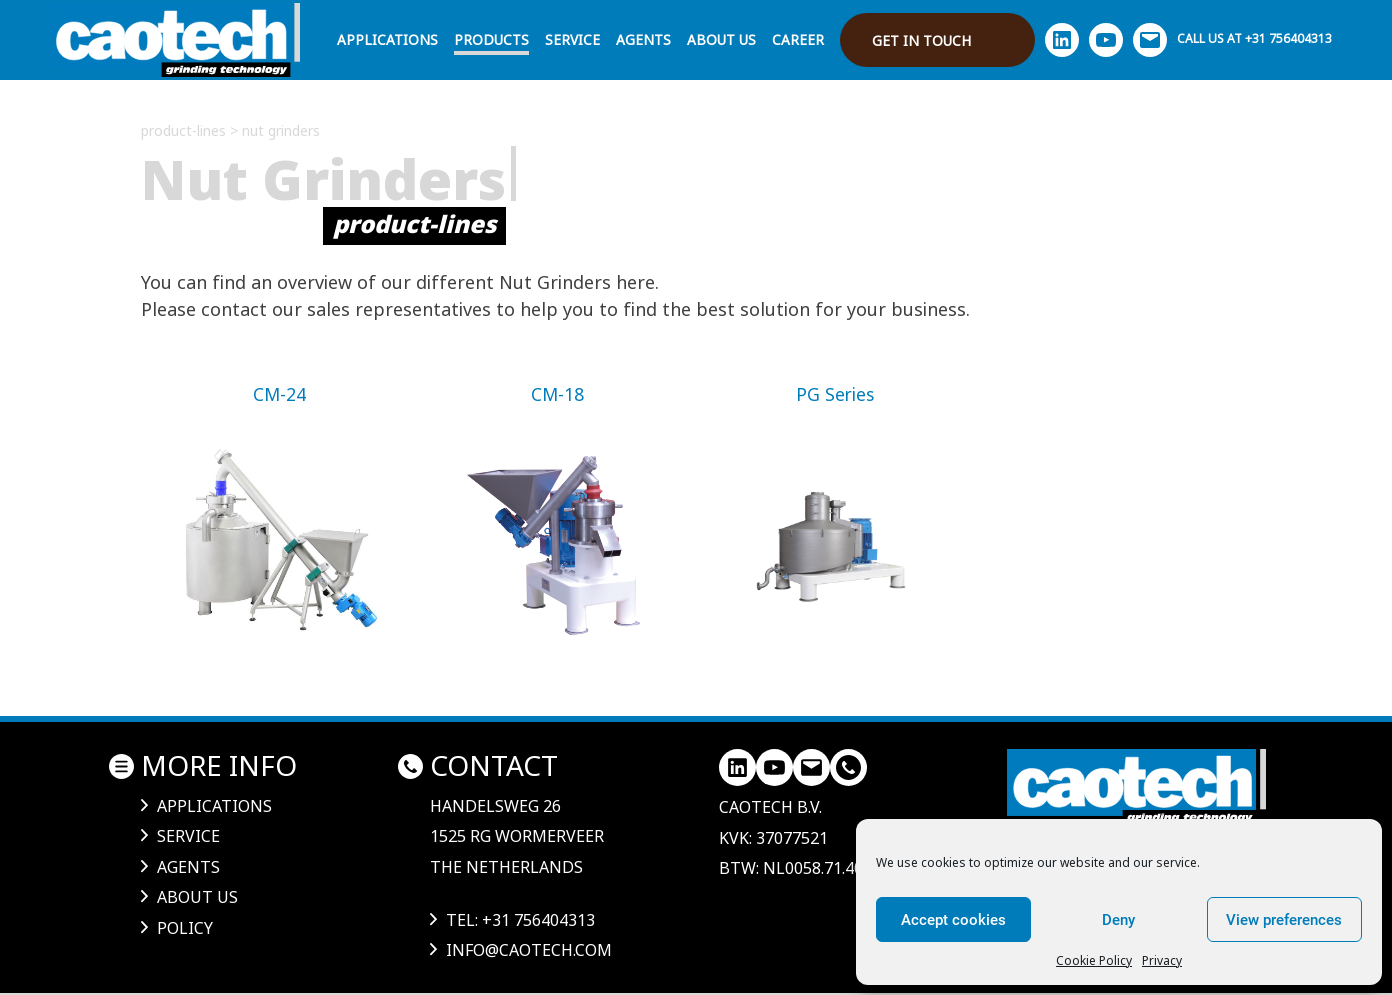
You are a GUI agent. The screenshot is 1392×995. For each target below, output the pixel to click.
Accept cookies (953, 920)
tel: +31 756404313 (520, 920)
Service (572, 39)
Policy (185, 928)
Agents (643, 39)
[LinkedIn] (737, 767)
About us (721, 39)
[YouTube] (774, 767)
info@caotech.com (529, 950)
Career (798, 39)
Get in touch (921, 40)
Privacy (1162, 960)
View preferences (1284, 920)
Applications (387, 39)
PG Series (835, 394)
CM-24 (279, 394)
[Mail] (811, 767)
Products (491, 39)
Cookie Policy (1094, 960)
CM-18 (557, 394)
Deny (1118, 920)
